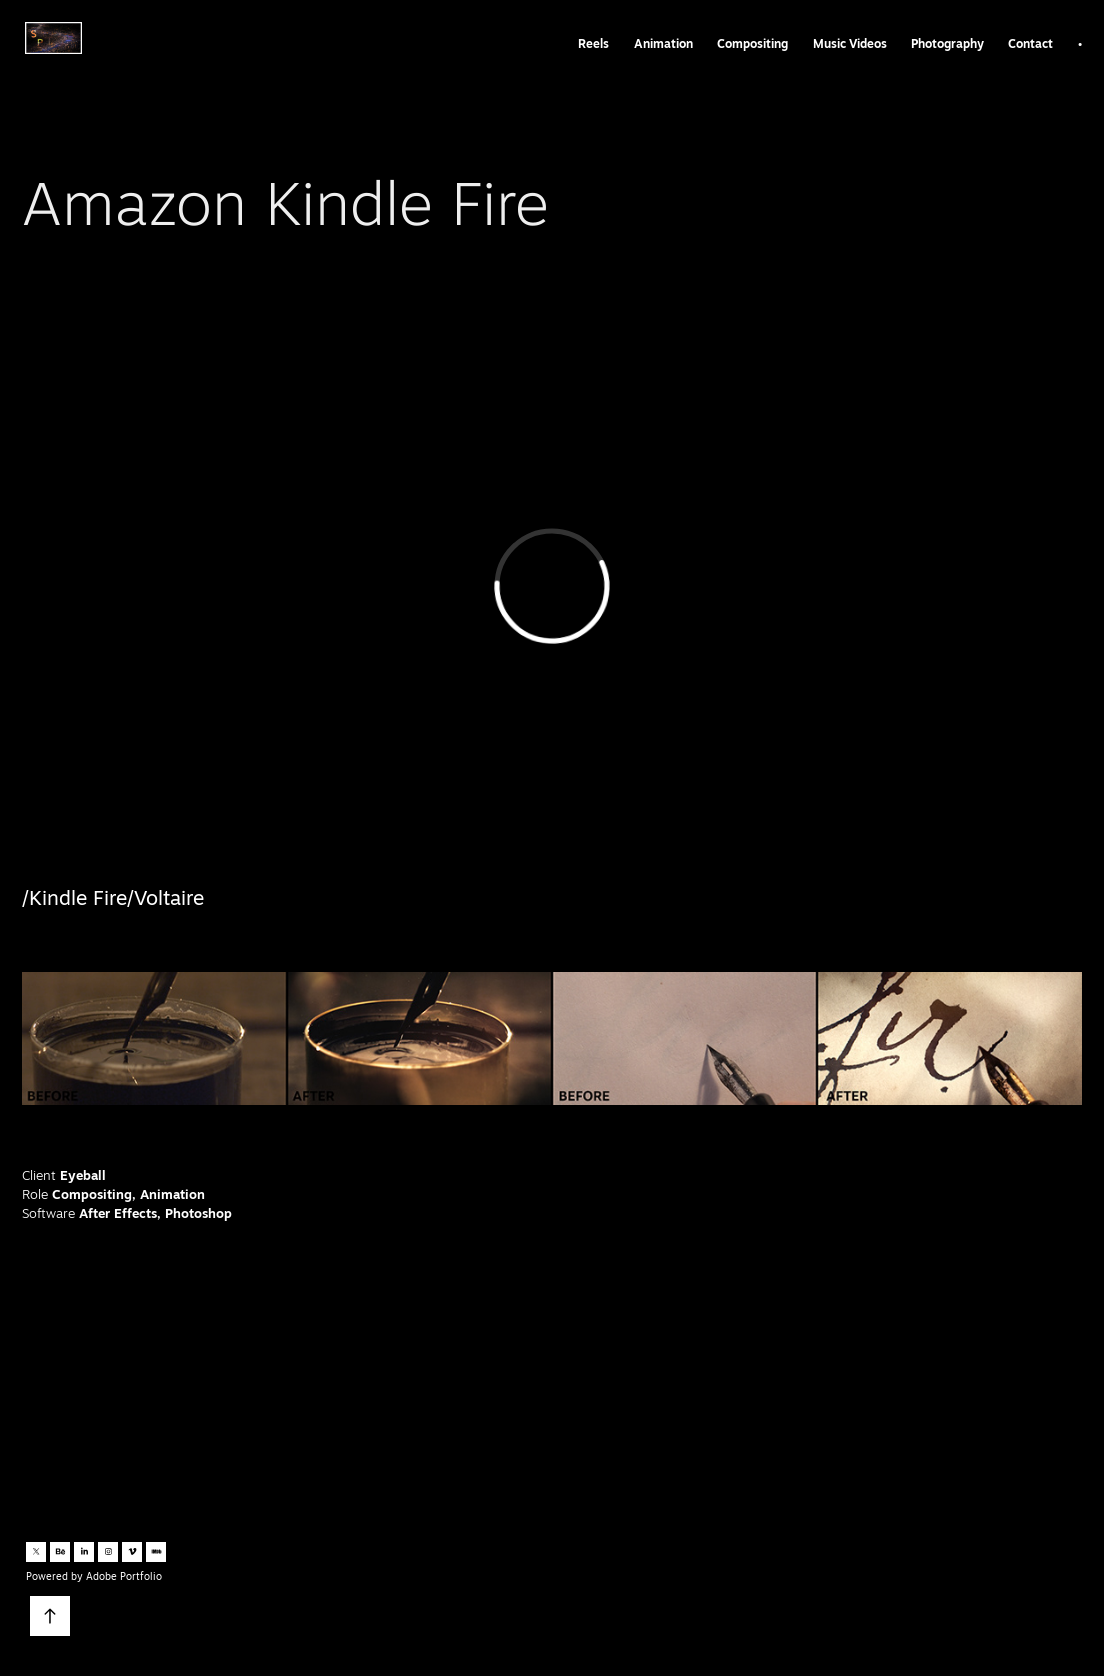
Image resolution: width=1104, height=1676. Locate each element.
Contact (1030, 43)
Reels (593, 43)
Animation (663, 43)
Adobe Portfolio (124, 1576)
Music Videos (850, 43)
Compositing (752, 43)
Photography (947, 43)
